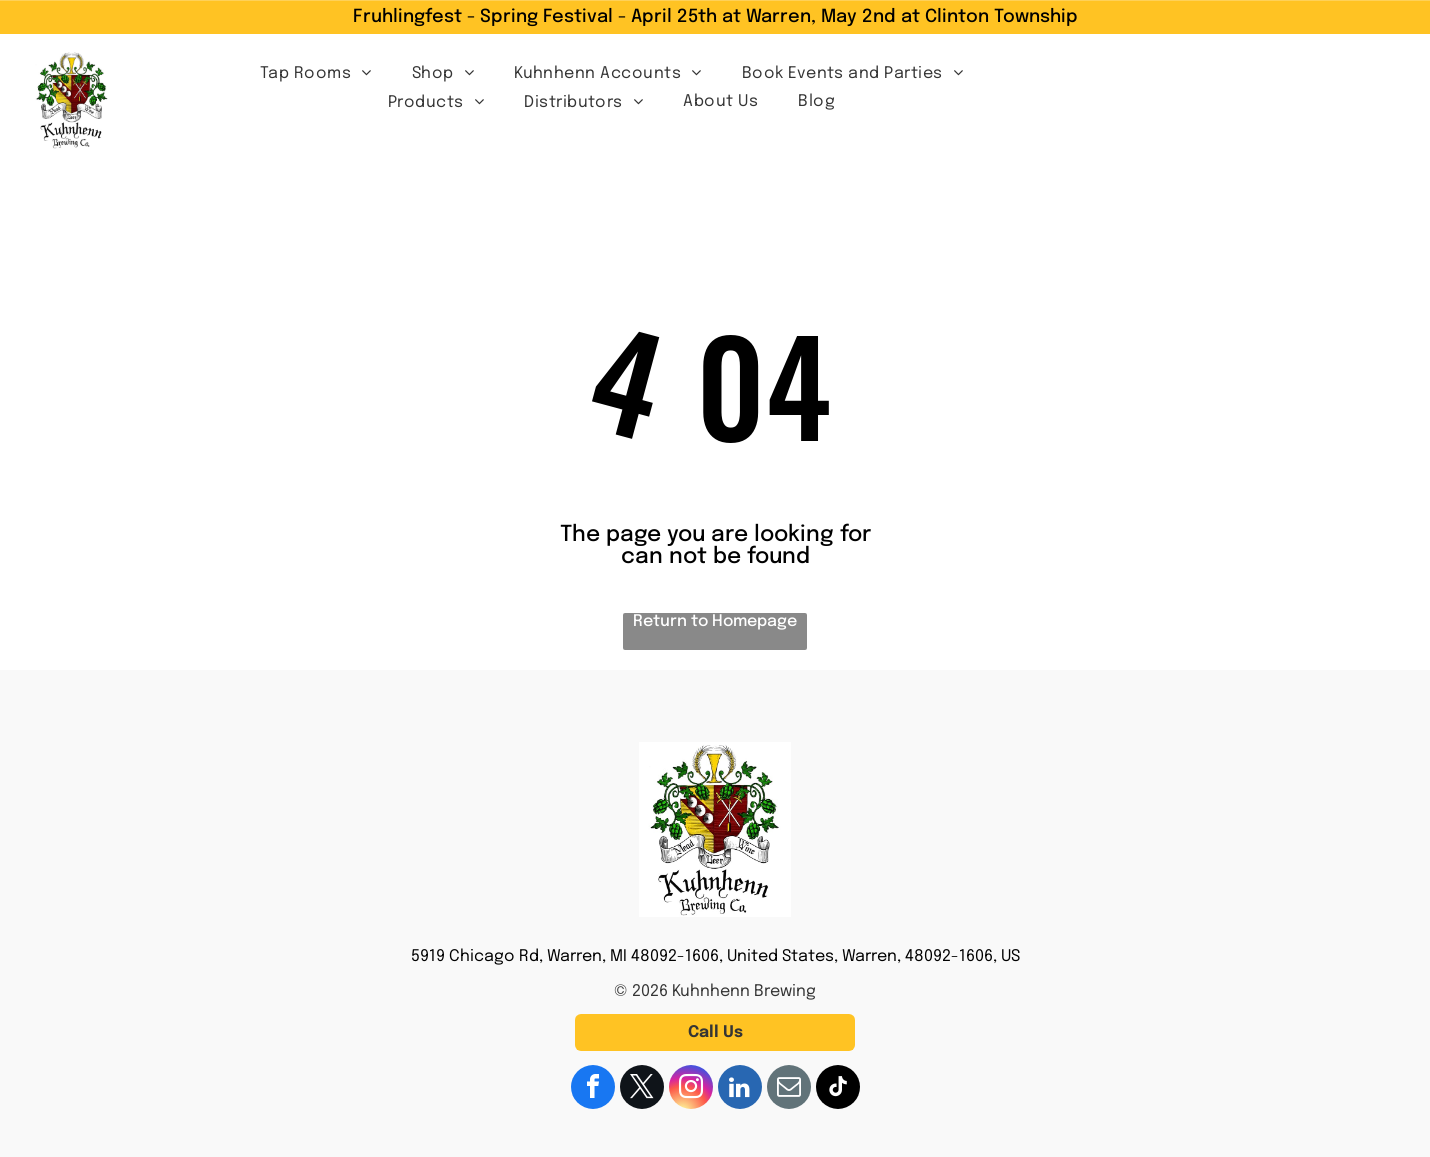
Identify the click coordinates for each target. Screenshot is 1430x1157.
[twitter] (642, 1089)
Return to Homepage (715, 621)
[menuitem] (316, 73)
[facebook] (593, 1089)
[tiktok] (838, 1089)
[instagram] (691, 1089)
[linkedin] (740, 1089)
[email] (789, 1089)
